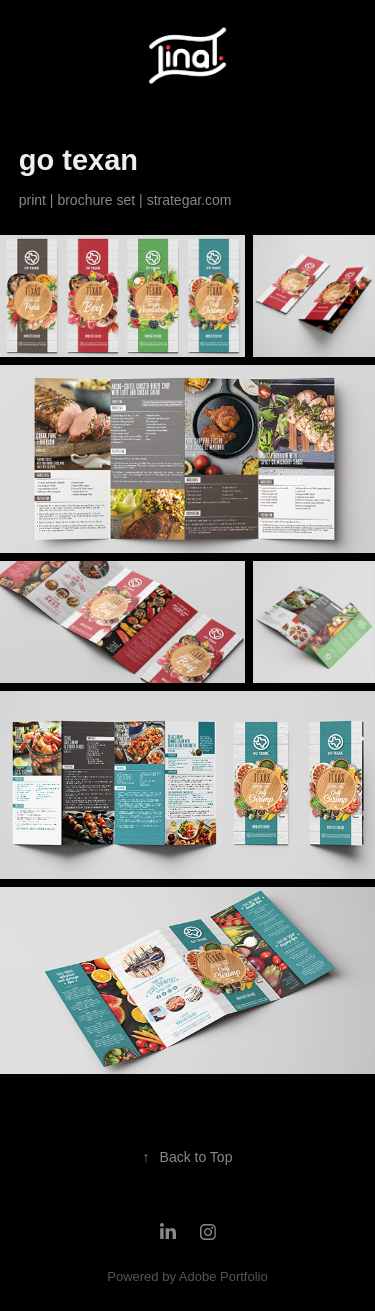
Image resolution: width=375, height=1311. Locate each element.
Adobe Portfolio (223, 1276)
